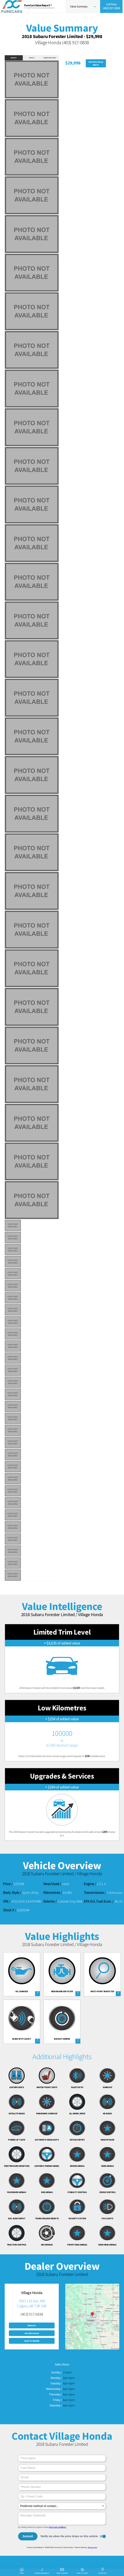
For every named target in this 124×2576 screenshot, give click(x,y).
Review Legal (92, 2547)
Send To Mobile (31, 2340)
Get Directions (32, 2333)
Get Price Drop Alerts (95, 63)
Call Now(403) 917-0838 (111, 6)
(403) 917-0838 (75, 42)
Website (32, 2325)
